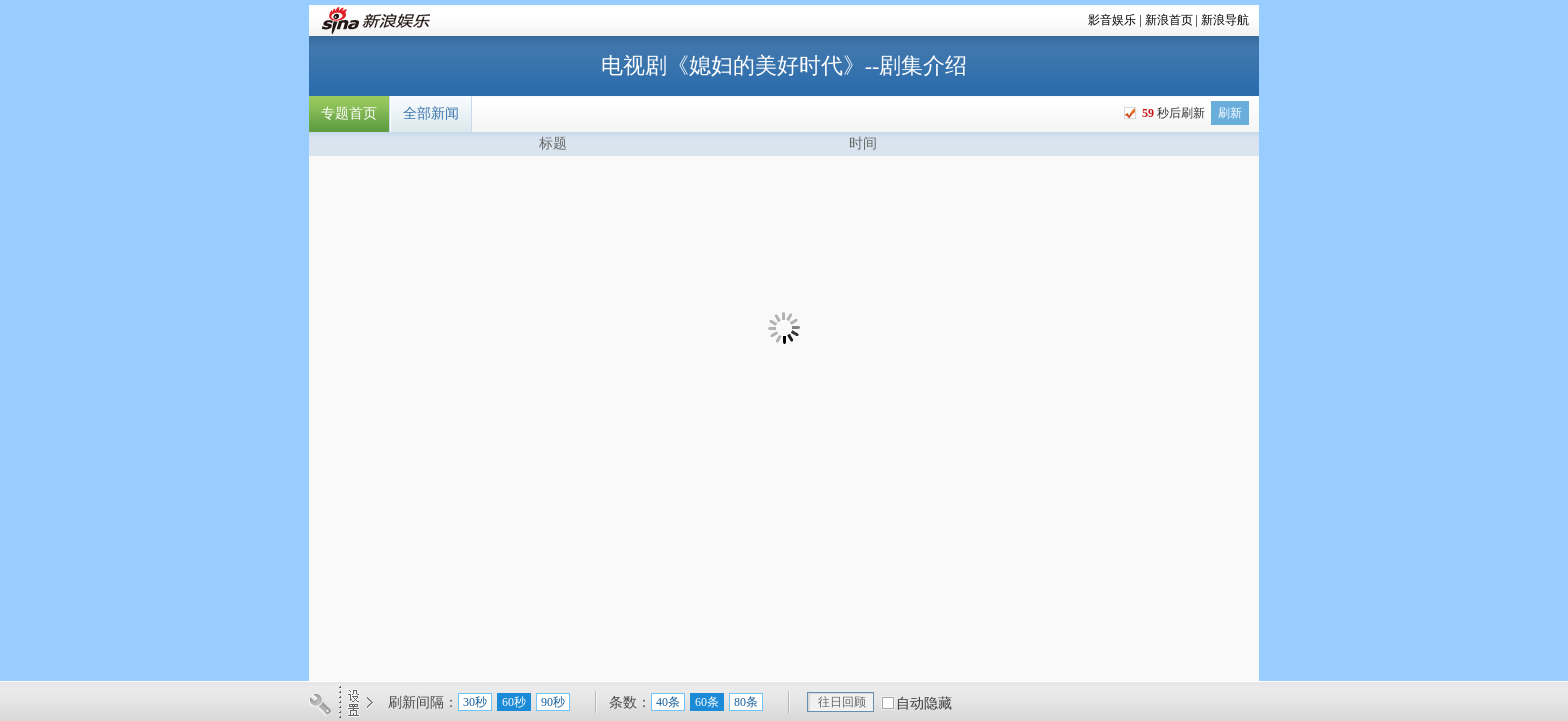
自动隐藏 (924, 703)
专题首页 (349, 113)
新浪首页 (1169, 20)
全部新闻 (431, 113)
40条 (668, 702)
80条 (746, 702)
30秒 (475, 702)
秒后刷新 (1172, 113)
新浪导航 (1225, 20)
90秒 (553, 702)
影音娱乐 (1112, 20)
